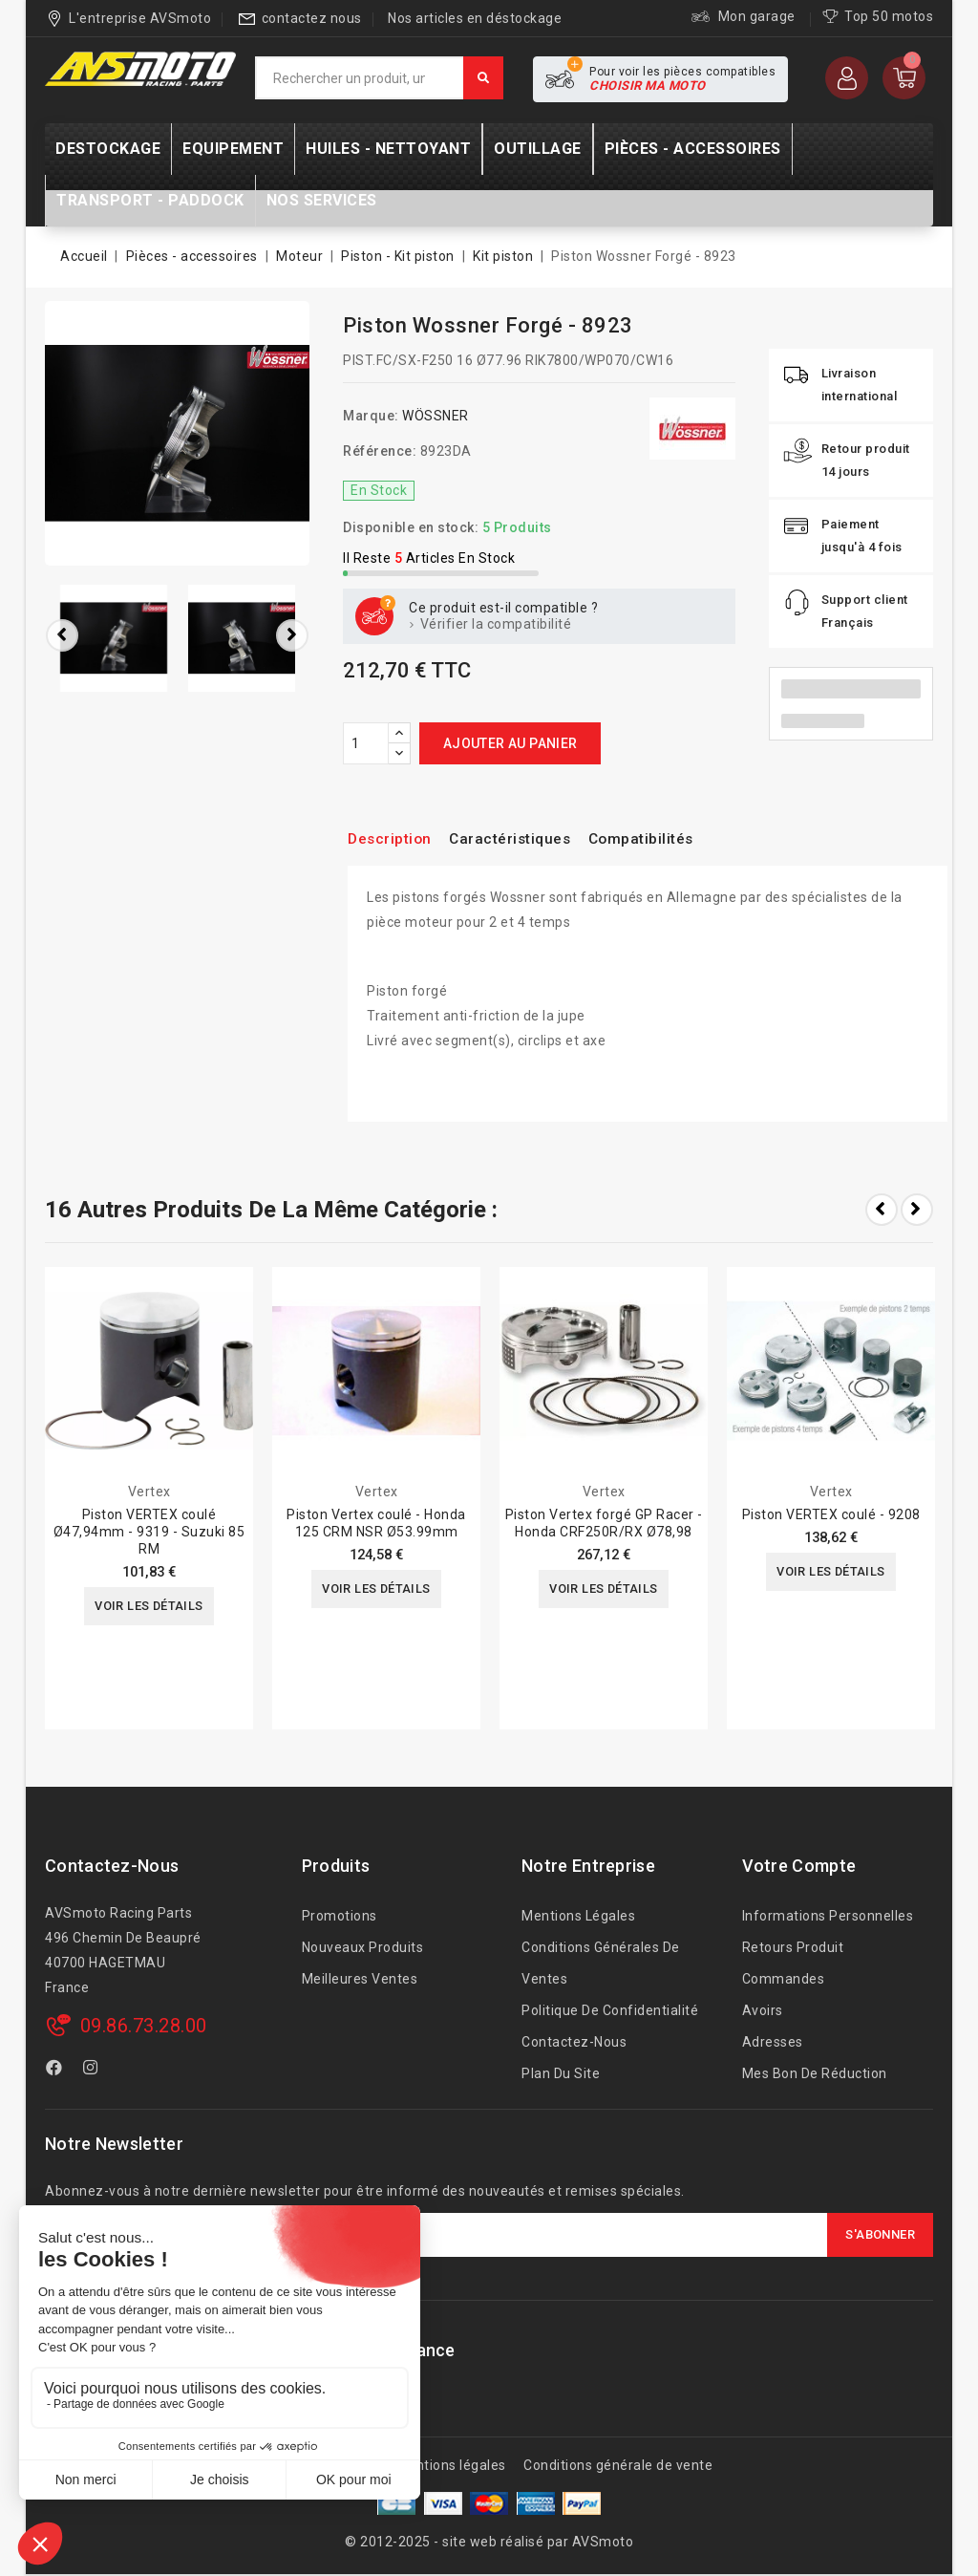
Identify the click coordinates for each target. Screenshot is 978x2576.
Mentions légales (578, 1915)
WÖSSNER (435, 415)
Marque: (371, 415)
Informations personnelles (828, 1915)
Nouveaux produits (363, 1947)
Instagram (93, 2070)
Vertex (149, 1491)
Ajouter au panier (510, 743)
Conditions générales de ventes (600, 1963)
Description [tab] (395, 838)
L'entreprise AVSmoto (140, 18)
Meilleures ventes (360, 1978)
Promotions (339, 1915)
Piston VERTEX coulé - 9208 (831, 1514)
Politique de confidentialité (609, 2010)
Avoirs (762, 2010)
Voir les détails (148, 1607)
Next (917, 1209)
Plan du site (560, 2073)
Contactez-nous (112, 1866)
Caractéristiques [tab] (528, 838)
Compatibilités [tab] (674, 838)
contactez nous (312, 18)
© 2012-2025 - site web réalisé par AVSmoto (489, 2541)
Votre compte (799, 1866)
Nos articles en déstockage (475, 18)
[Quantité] (366, 743)
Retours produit (793, 1947)
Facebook (56, 2070)
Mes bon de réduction (814, 2073)
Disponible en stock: (410, 527)
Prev (881, 1209)
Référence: (379, 451)
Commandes (783, 1978)
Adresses (772, 2042)
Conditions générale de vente (617, 2465)
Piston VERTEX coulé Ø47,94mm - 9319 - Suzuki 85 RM (149, 1531)
